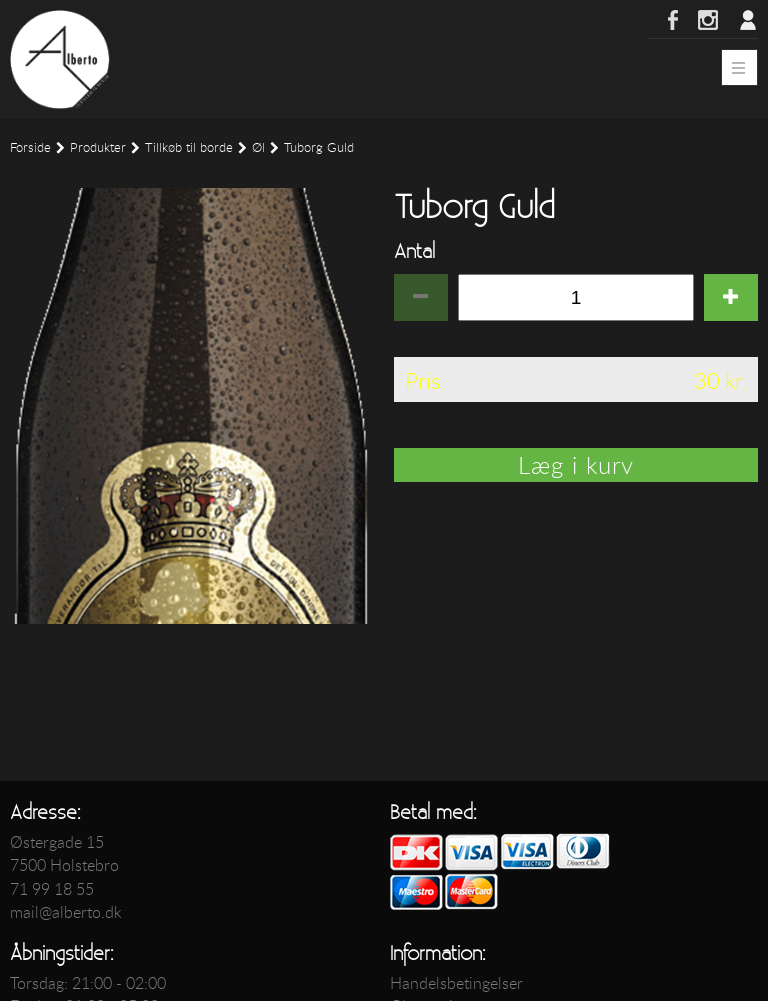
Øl (258, 147)
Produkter (98, 147)
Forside (30, 147)
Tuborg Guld (319, 147)
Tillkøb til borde (189, 147)
